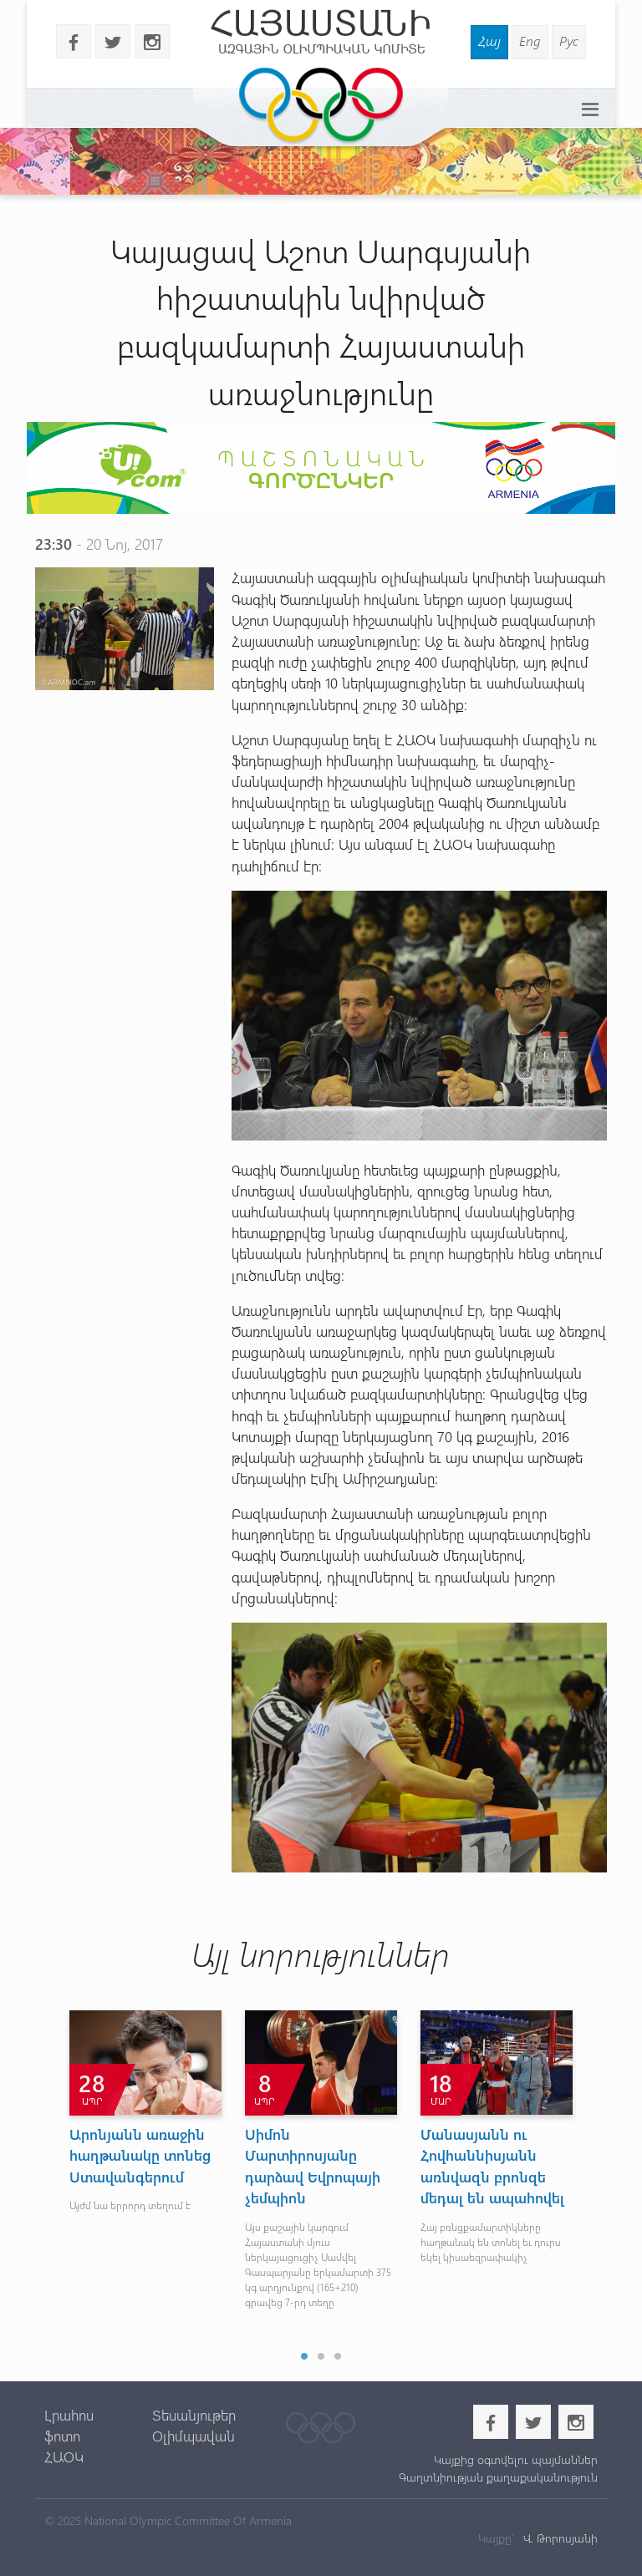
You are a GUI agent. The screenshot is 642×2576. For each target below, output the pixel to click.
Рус (568, 40)
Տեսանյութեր (194, 2415)
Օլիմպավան (193, 2435)
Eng (530, 40)
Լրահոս (69, 2415)
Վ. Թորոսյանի (559, 2538)
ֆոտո (62, 2435)
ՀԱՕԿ (64, 2456)
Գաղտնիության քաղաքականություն (498, 2477)
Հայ (489, 40)
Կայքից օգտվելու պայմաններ (516, 2459)
